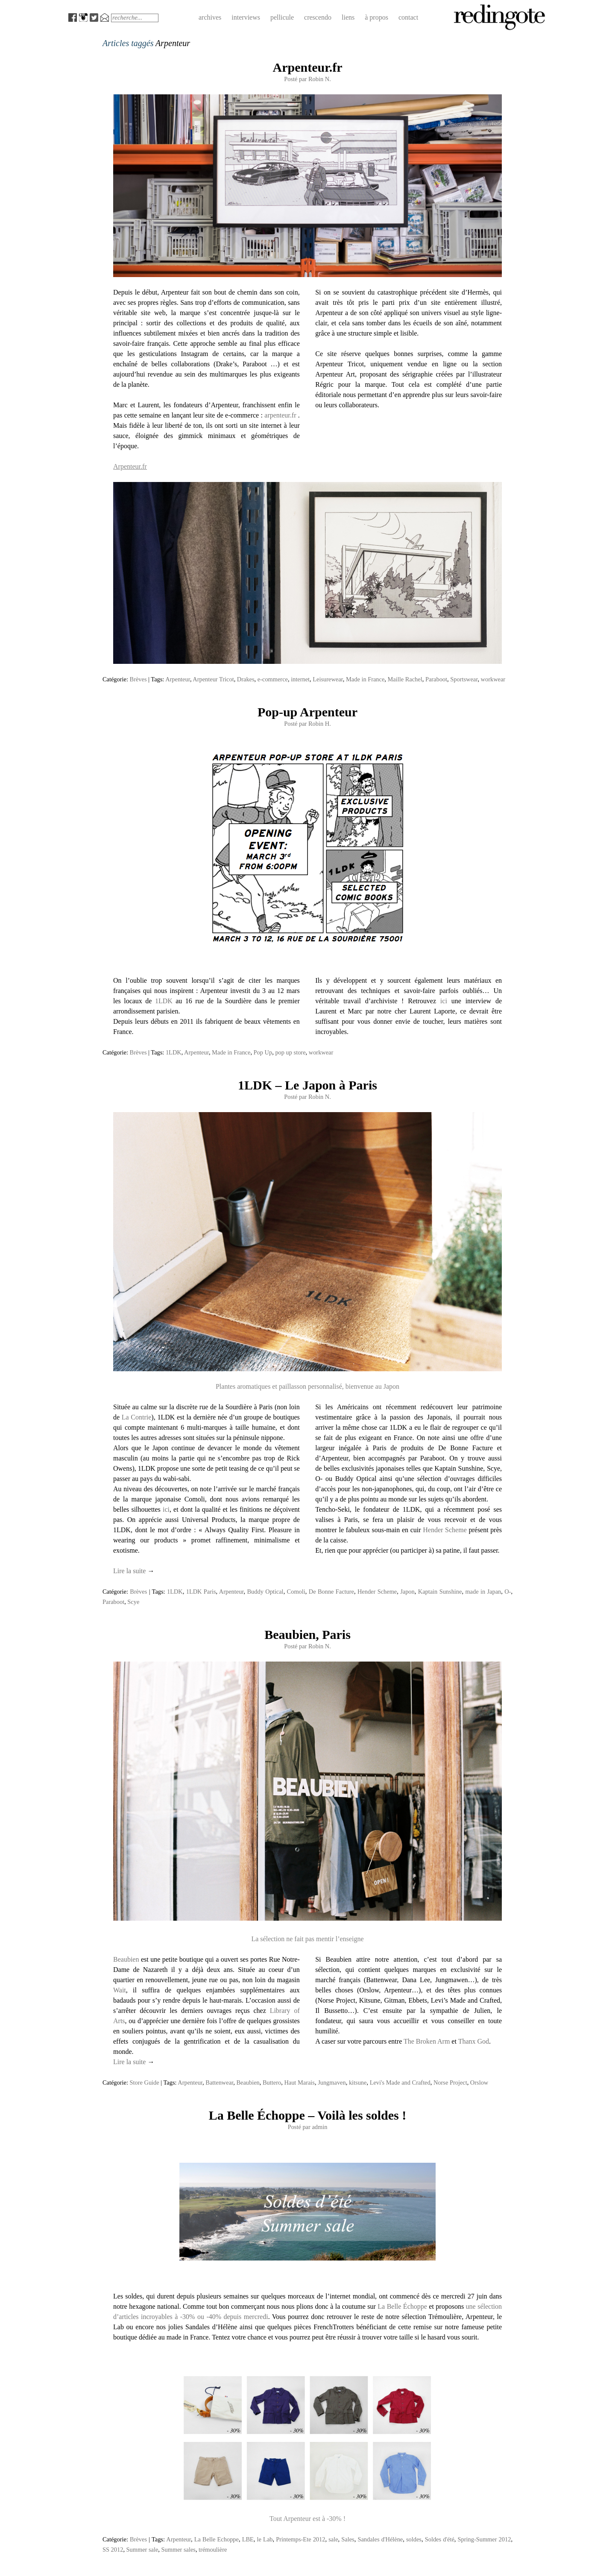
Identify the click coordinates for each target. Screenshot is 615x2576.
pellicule (282, 17)
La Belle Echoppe (216, 2539)
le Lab (265, 2539)
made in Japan (483, 1591)
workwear (493, 679)
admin (319, 2126)
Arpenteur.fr (307, 67)
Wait (119, 1990)
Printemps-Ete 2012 (300, 2539)
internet (300, 679)
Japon (407, 1591)
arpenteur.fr (280, 415)
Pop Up (263, 1052)
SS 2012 (112, 2549)
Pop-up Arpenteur (307, 712)
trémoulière (213, 2549)
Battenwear (219, 2082)
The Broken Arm (427, 2041)
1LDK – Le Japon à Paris (307, 1085)
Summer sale (142, 2549)
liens (348, 17)
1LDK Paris (201, 1591)
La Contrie (137, 1417)
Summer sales (178, 2549)
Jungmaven (332, 2082)
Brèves (138, 679)
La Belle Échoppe (402, 2306)
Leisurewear (328, 679)
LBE (248, 2539)
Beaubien (126, 1959)
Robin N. (319, 79)
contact (408, 17)
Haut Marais (299, 2082)
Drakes (246, 679)
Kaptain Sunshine (440, 1591)
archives (210, 17)
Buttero (272, 2082)
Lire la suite (133, 1570)
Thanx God (473, 2041)
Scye (133, 1601)
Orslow (479, 2082)
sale (333, 2539)
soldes (414, 2539)
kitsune (358, 2082)
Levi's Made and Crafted (400, 2082)
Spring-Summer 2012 (484, 2539)
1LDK (164, 1001)
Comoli (296, 1591)
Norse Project (450, 2082)
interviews (245, 17)
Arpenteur (177, 679)
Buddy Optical (265, 1591)
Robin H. (319, 723)
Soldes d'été (439, 2539)
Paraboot (436, 679)
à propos (376, 17)
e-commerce (273, 679)
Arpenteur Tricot (213, 679)
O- (507, 1591)
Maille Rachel (405, 679)
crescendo (317, 17)
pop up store (290, 1052)
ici (443, 1001)
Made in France (365, 679)
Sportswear (463, 679)
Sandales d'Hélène (380, 2539)
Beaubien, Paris (307, 1634)
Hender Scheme (444, 1529)
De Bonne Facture (331, 1591)
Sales (347, 2539)
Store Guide (144, 2082)
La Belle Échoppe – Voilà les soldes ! (308, 2115)
